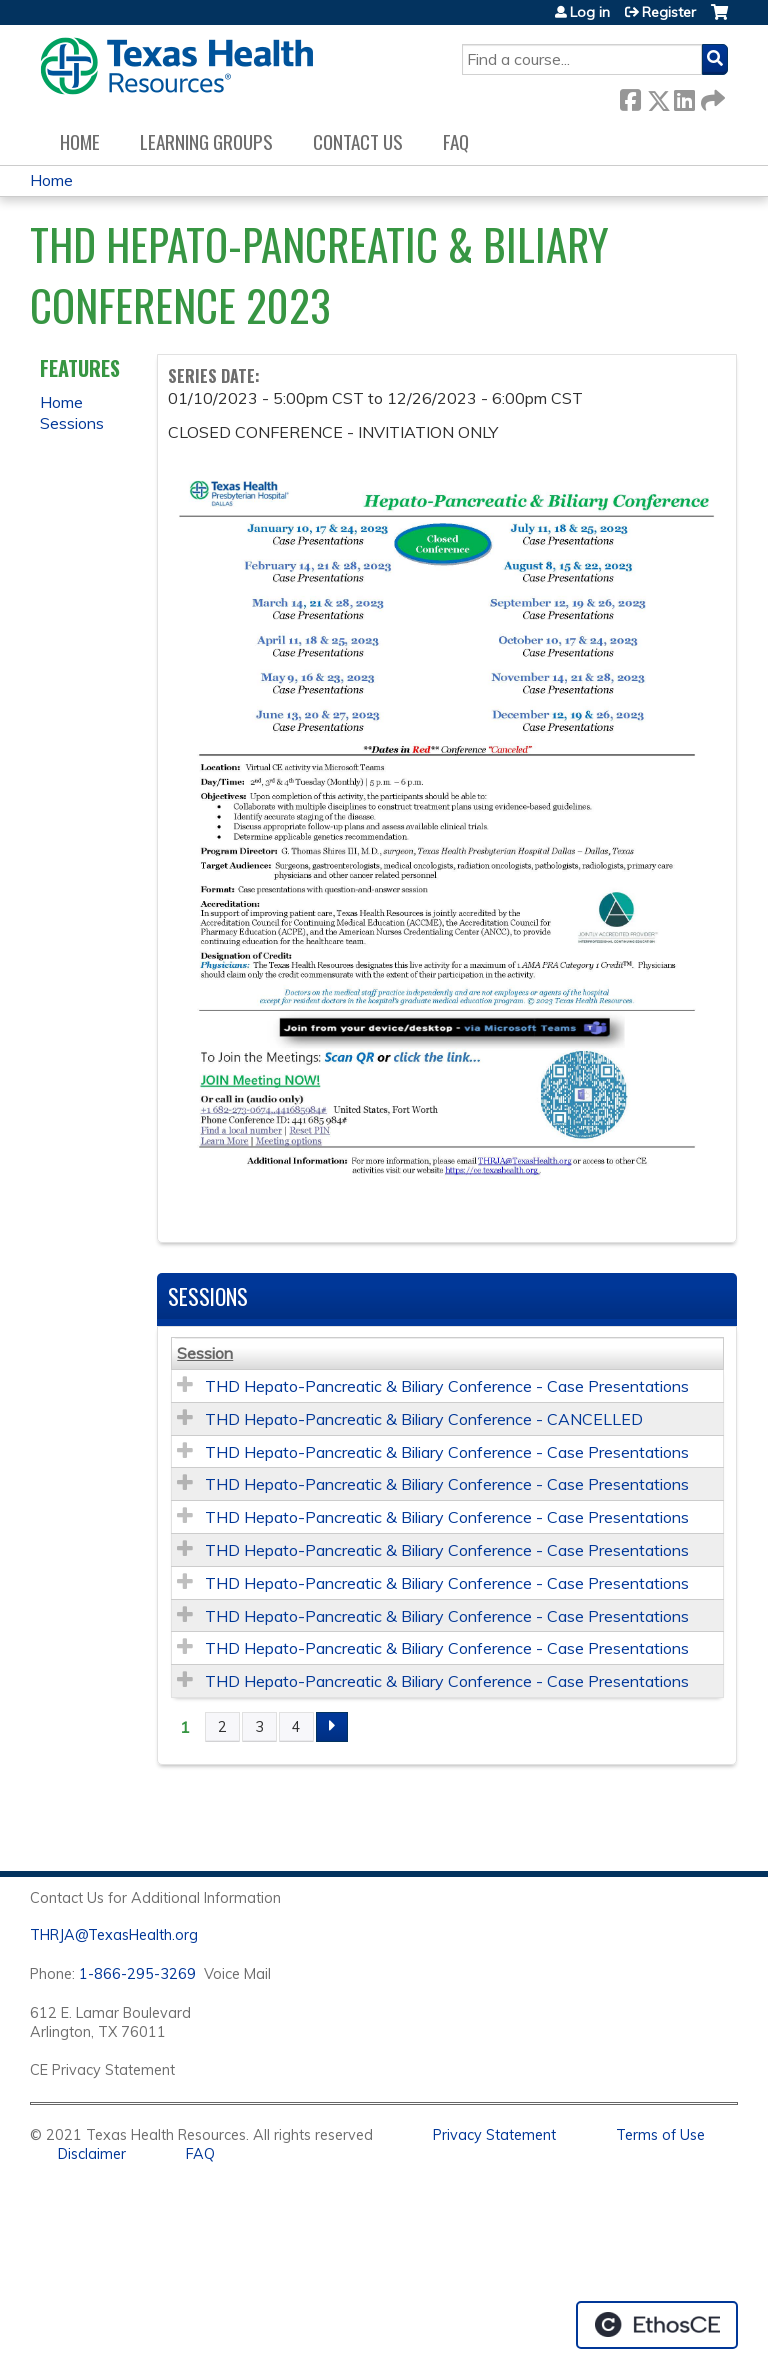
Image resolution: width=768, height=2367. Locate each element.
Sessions (72, 423)
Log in (590, 12)
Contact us (358, 141)
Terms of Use (660, 2135)
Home (80, 141)
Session (205, 1353)
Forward (711, 96)
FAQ (456, 141)
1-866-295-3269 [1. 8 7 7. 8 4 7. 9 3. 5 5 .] (137, 1974)
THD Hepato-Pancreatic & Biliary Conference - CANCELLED (424, 1419)
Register (669, 12)
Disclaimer (92, 2154)
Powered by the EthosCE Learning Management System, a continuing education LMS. (657, 2325)
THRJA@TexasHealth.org (114, 1935)
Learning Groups (206, 141)
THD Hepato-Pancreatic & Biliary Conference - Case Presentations (447, 1386)
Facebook (630, 96)
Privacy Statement (494, 2135)
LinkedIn (684, 96)
